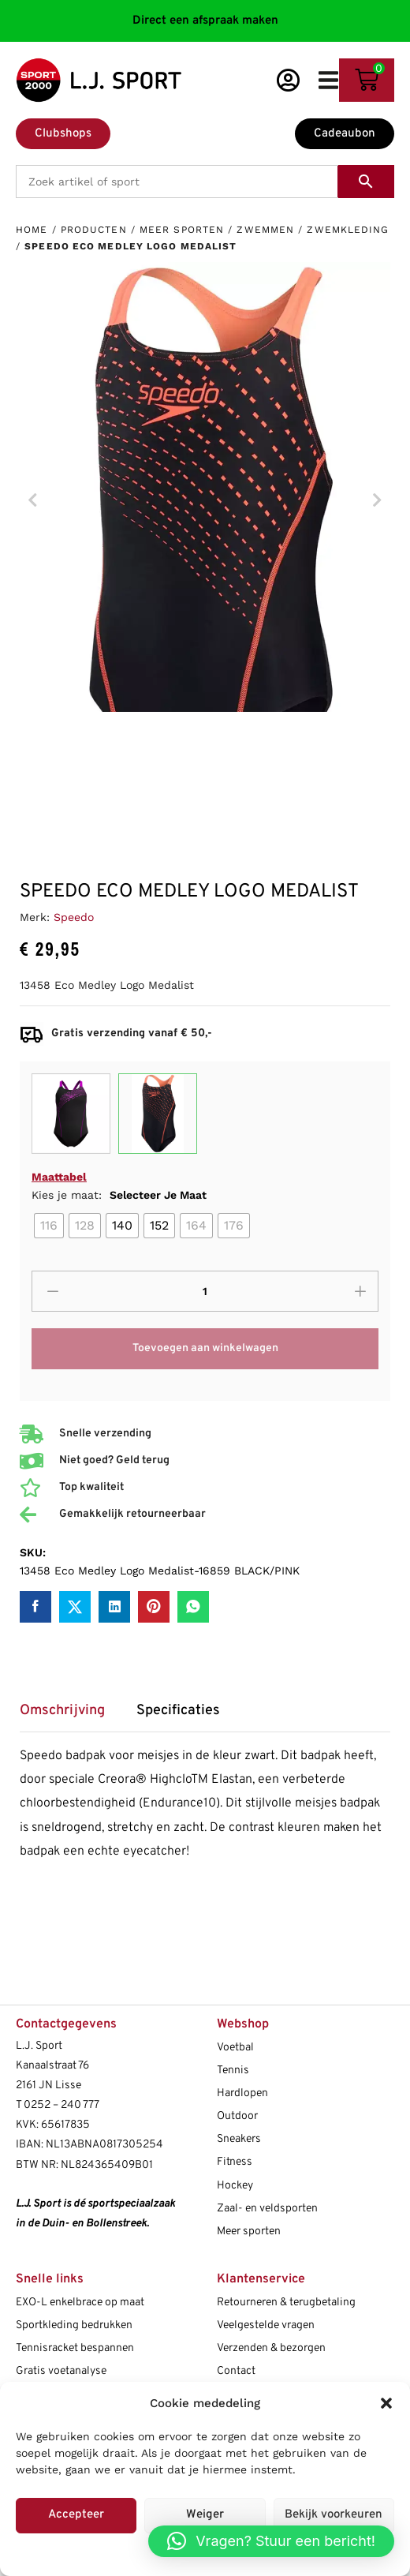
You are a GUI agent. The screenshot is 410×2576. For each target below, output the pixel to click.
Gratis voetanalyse (61, 2371)
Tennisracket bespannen (75, 2348)
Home (31, 229)
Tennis (233, 2070)
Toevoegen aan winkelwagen (205, 1348)
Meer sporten (182, 229)
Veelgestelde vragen (266, 2325)
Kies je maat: (119, 1195)
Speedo (74, 917)
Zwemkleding (348, 229)
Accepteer (76, 2514)
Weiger (205, 2514)
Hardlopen (242, 2093)
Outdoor (237, 2116)
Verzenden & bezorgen (271, 2348)
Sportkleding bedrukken (74, 2325)
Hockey (235, 2185)
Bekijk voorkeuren (333, 2514)
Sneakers (239, 2139)
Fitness (234, 2162)
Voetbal (235, 2047)
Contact (236, 2371)
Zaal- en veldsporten (267, 2208)
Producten (94, 229)
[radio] (49, 1225)
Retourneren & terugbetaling (286, 2302)
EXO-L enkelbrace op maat (80, 2302)
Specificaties (178, 1711)
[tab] (70, 1716)
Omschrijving (62, 1711)
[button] (386, 2403)
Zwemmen (265, 229)
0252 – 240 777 (61, 2105)
